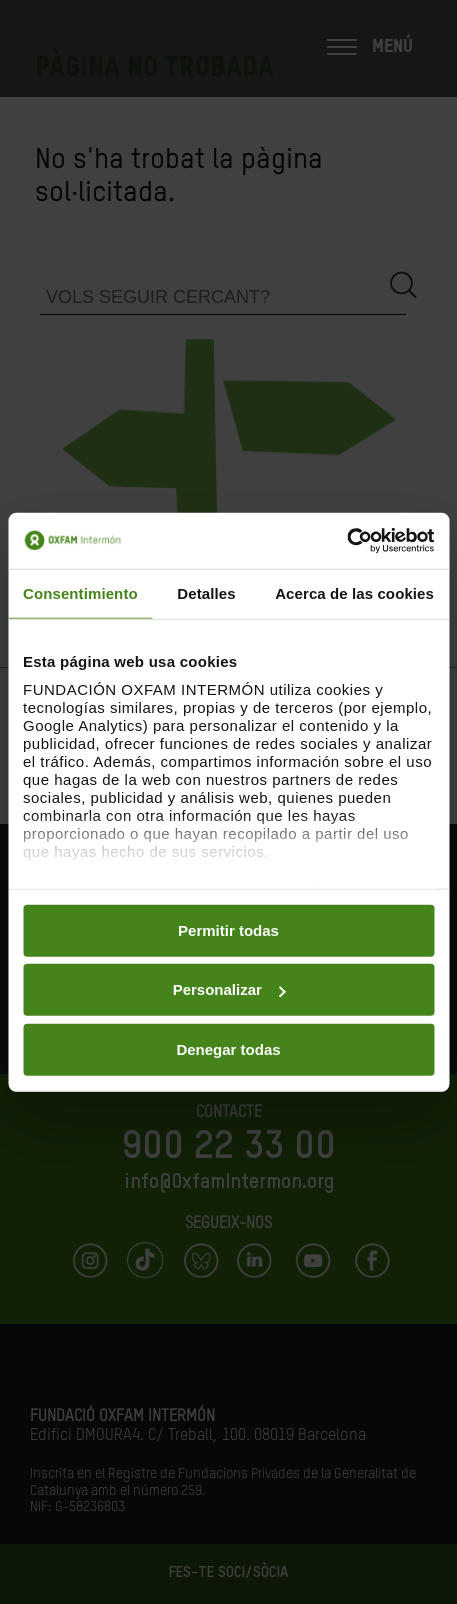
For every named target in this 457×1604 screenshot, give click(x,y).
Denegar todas (228, 1048)
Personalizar (229, 989)
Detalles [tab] (206, 592)
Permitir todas (228, 929)
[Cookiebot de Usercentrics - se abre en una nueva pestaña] (346, 541)
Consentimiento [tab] (80, 592)
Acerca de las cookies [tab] (354, 592)
